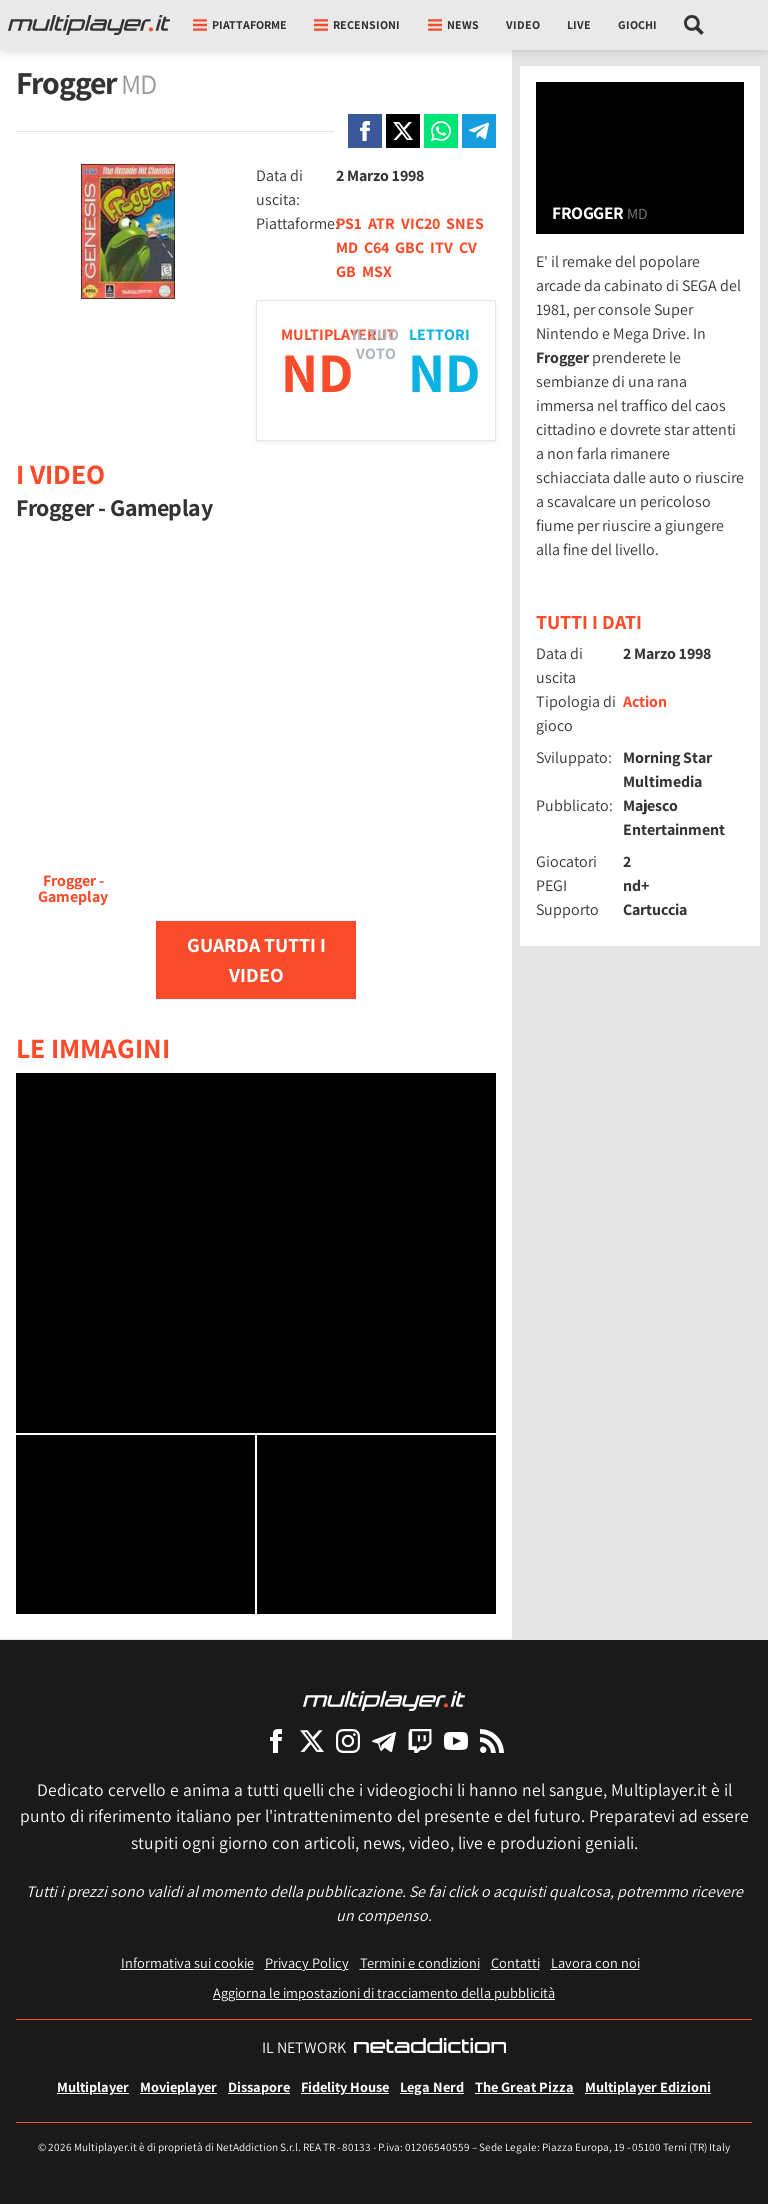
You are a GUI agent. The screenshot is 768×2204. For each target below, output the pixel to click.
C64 (376, 247)
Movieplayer (178, 2086)
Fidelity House (345, 2086)
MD (347, 247)
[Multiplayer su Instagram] (348, 1740)
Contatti (515, 1962)
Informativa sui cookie (187, 1962)
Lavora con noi (595, 1962)
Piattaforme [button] (240, 24)
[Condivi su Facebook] (365, 131)
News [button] (453, 24)
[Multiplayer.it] (89, 25)
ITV (441, 247)
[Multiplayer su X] (312, 1740)
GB (346, 271)
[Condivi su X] (403, 131)
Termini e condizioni (420, 1962)
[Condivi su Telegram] (479, 131)
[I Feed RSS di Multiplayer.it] (492, 1740)
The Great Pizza (524, 2086)
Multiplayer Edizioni (648, 2086)
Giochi (637, 24)
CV (468, 247)
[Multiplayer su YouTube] (456, 1740)
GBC (409, 247)
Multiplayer (93, 2086)
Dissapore (259, 2086)
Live (579, 24)
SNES (465, 223)
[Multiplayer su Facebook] (276, 1740)
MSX (377, 271)
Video (523, 24)
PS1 (349, 223)
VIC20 (420, 223)
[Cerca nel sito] (694, 25)
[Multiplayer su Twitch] (420, 1740)
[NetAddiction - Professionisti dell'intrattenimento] (430, 2048)
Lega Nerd (432, 2086)
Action (645, 701)
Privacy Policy (307, 1962)
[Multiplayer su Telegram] (384, 1740)
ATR (381, 223)
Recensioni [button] (357, 24)
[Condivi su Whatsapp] (441, 131)
